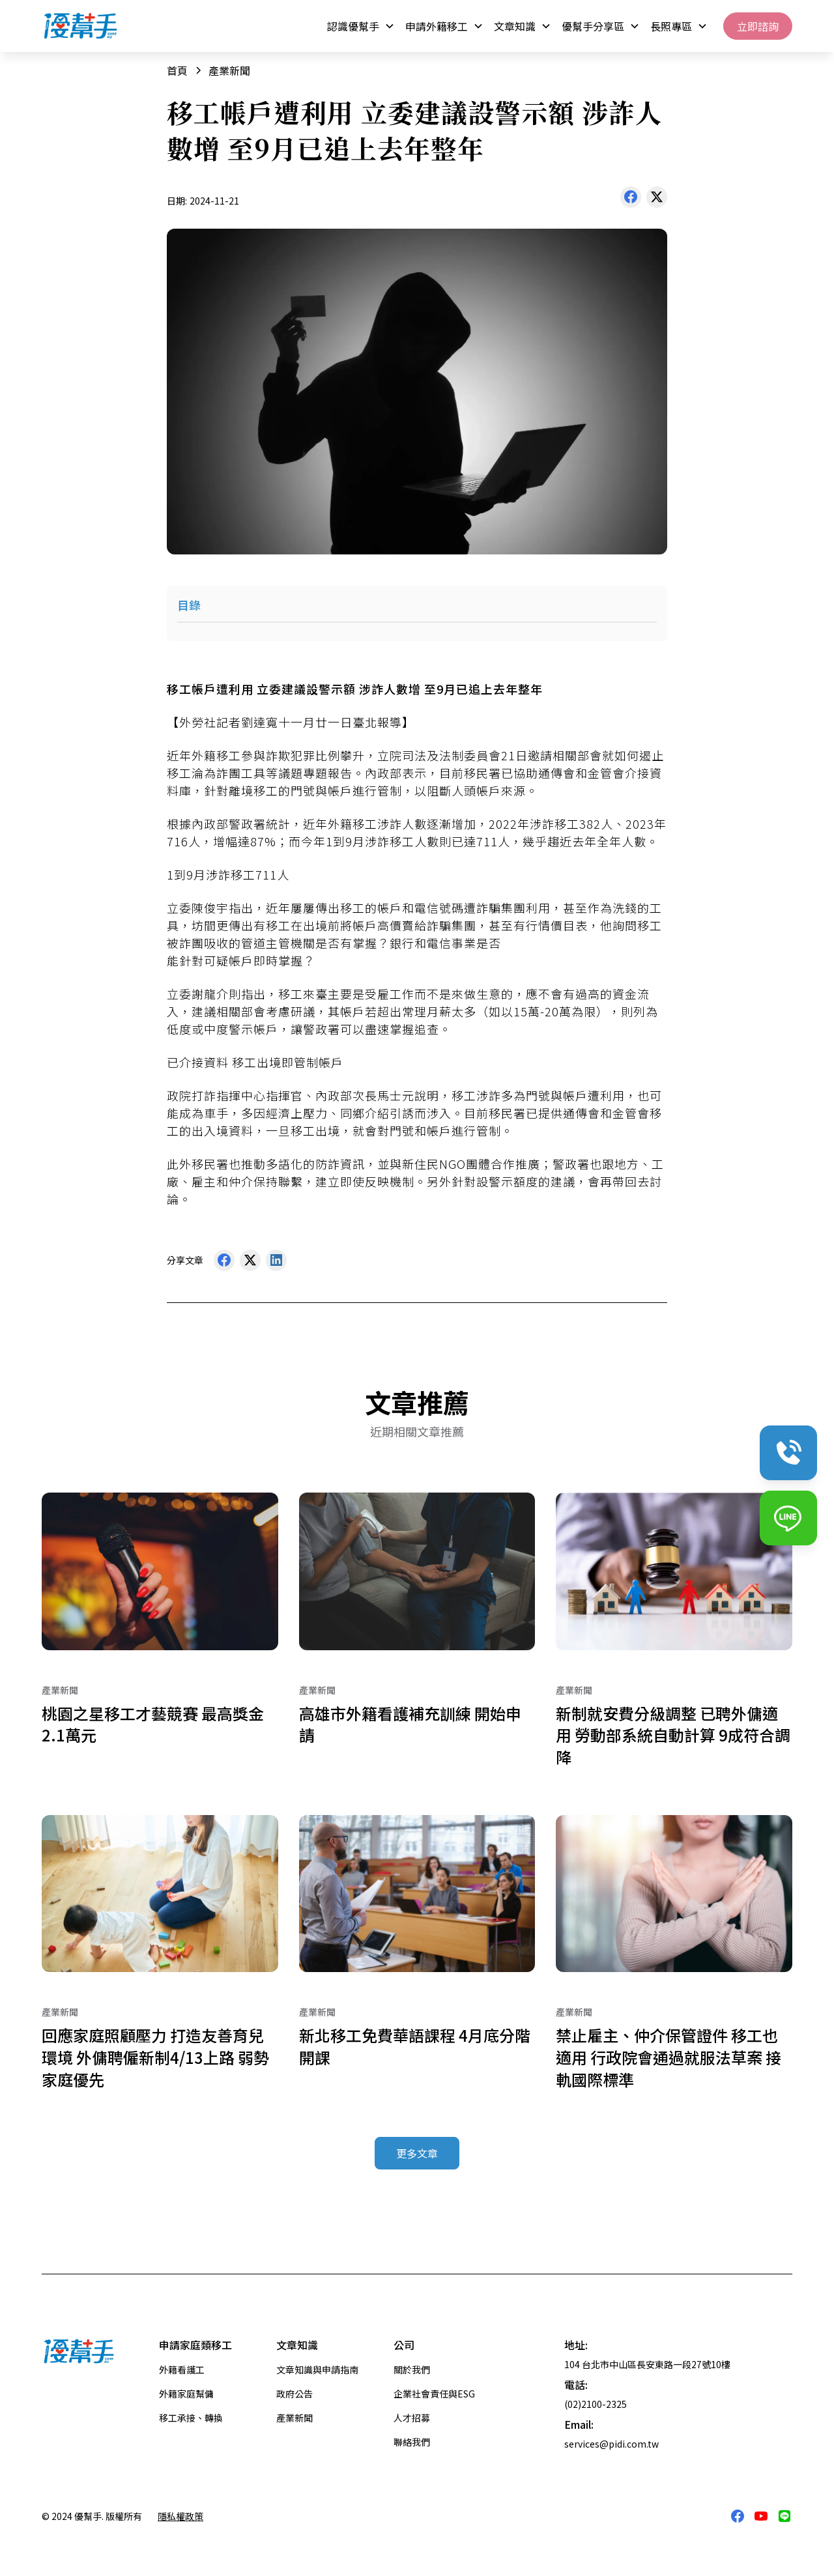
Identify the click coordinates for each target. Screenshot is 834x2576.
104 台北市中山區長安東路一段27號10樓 (647, 2364)
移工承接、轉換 (191, 2417)
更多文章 (417, 2153)
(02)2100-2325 (595, 2404)
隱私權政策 (180, 2516)
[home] (81, 25)
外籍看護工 (182, 2369)
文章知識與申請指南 (317, 2369)
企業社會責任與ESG (434, 2393)
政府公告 (294, 2393)
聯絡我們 (412, 2441)
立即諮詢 (758, 26)
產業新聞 (294, 2417)
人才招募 (412, 2417)
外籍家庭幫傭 (186, 2393)
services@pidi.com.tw (611, 2443)
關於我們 (412, 2369)
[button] (361, 26)
